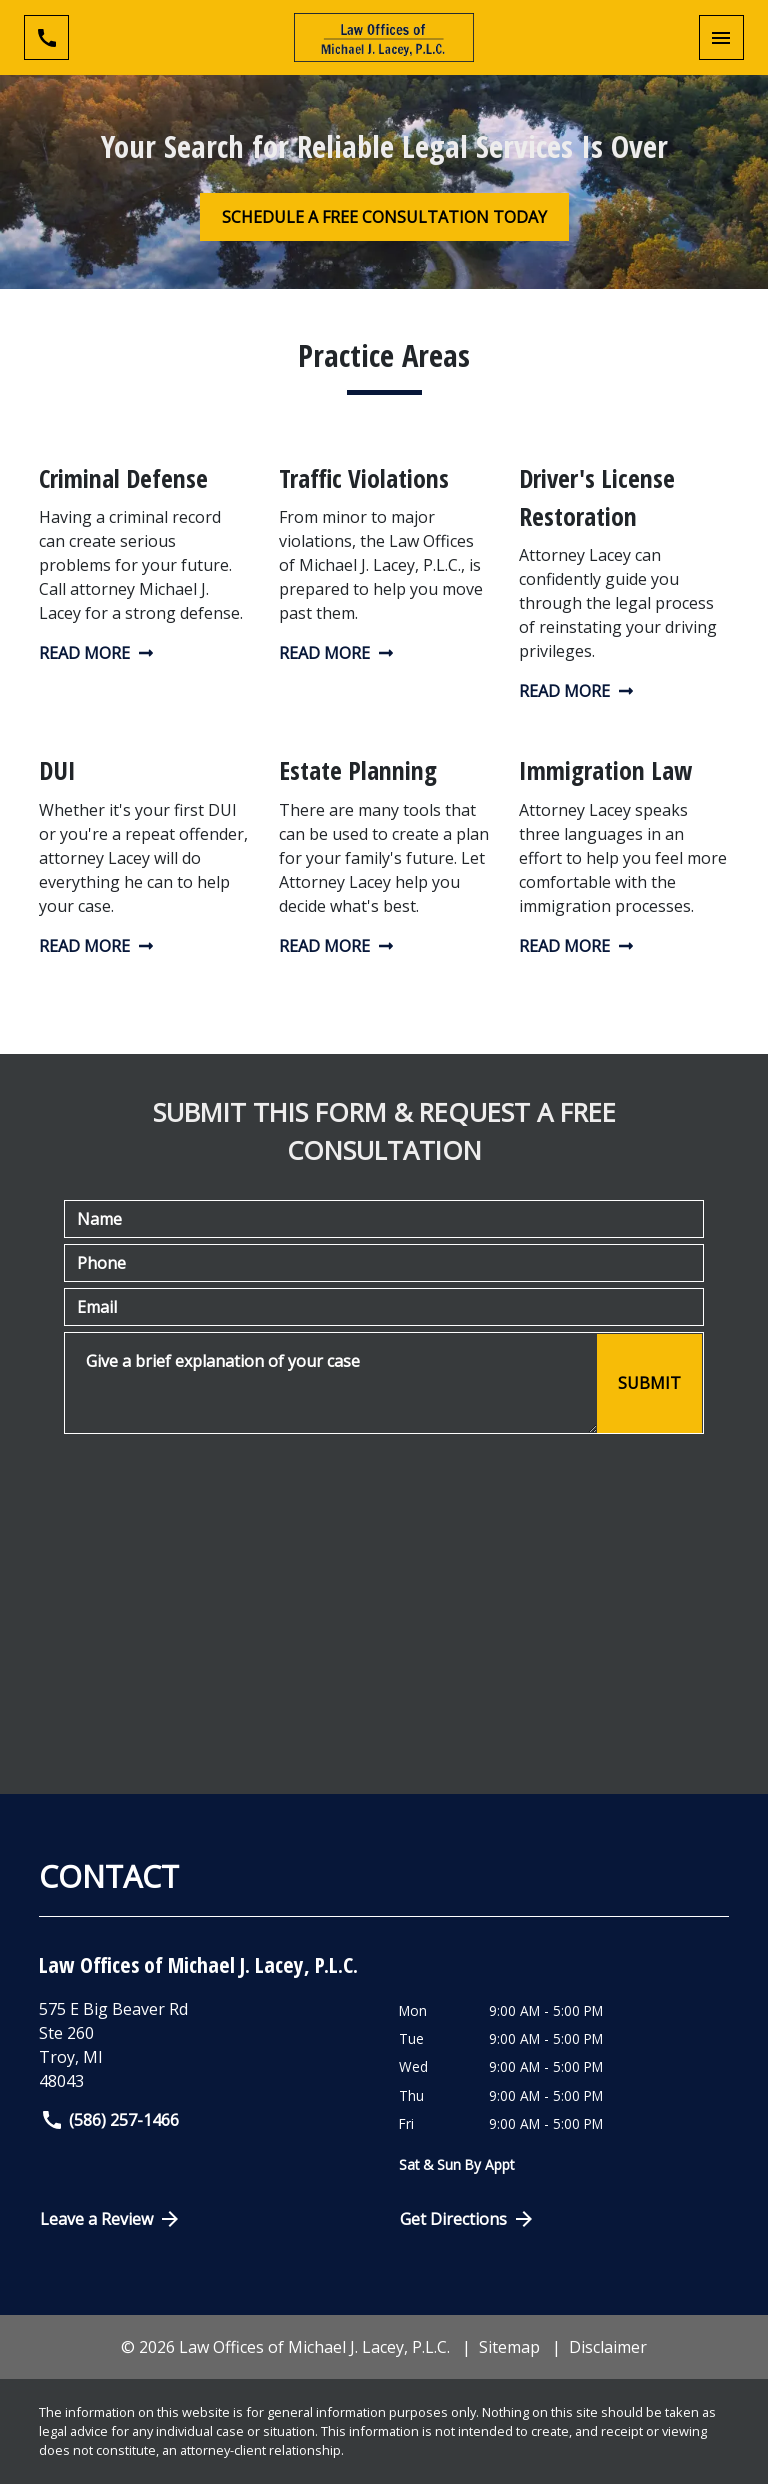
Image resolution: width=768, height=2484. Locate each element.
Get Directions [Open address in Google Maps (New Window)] (468, 2219)
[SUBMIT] (649, 1383)
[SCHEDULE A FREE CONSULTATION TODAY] (384, 217)
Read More (96, 653)
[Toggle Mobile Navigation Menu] (721, 37)
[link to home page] (384, 37)
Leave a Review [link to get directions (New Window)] (111, 2219)
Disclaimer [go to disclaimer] (608, 2347)
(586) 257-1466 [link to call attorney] (109, 2120)
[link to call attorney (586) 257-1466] (46, 37)
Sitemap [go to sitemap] (509, 2347)
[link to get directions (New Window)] (211, 2045)
